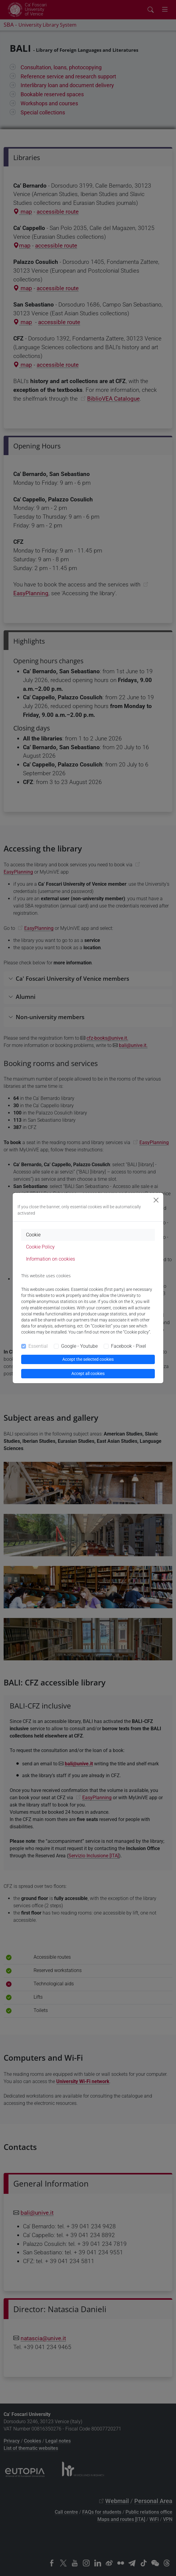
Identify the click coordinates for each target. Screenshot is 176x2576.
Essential (38, 1346)
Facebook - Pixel (128, 1346)
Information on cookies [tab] (50, 1259)
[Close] (156, 1200)
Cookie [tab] (33, 1235)
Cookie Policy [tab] (40, 1247)
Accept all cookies (88, 1373)
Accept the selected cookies (88, 1359)
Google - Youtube (79, 1346)
